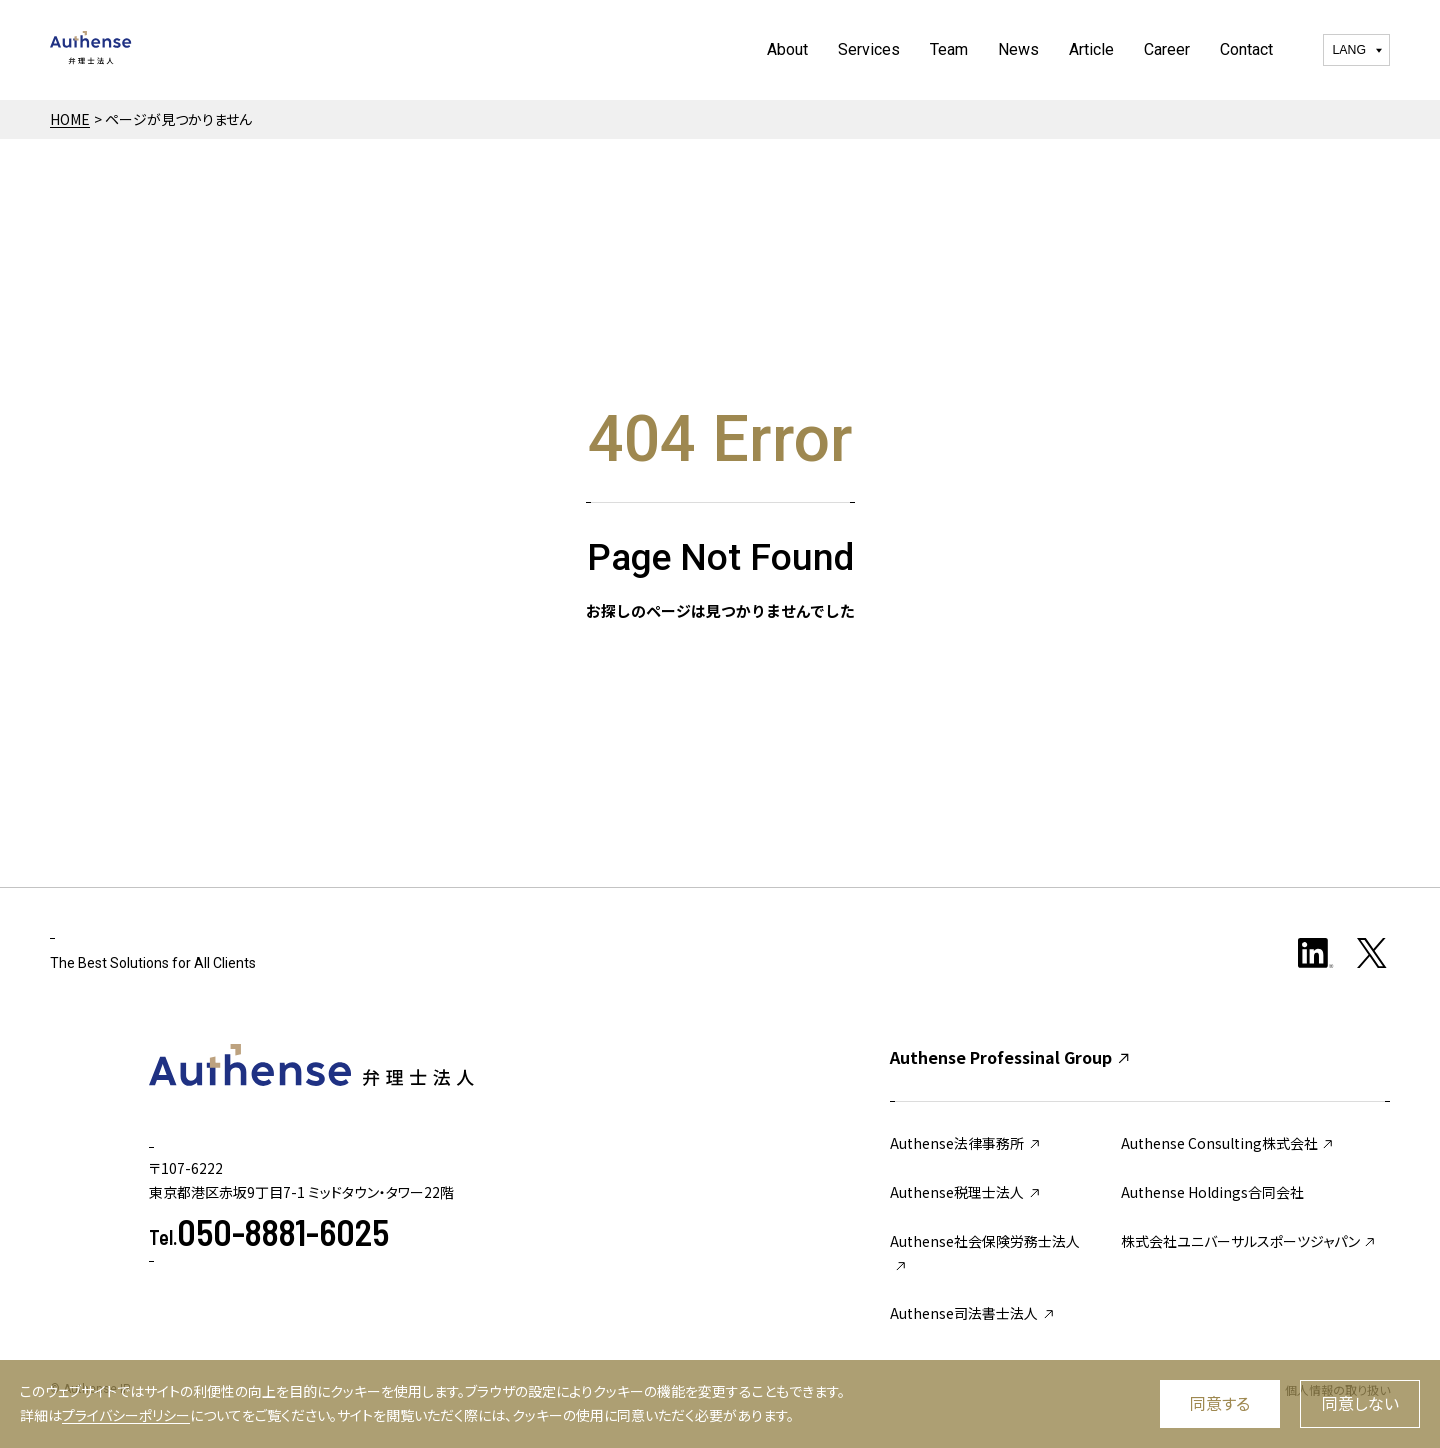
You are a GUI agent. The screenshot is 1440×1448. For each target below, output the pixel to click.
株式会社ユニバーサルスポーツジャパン (1249, 1241)
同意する (1220, 1403)
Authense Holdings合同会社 (1212, 1192)
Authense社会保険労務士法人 (985, 1252)
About (787, 49)
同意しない (1360, 1403)
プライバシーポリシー (126, 1415)
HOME (70, 119)
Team (949, 49)
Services (869, 49)
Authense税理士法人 (966, 1192)
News (1018, 49)
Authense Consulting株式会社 (1228, 1143)
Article (1091, 49)
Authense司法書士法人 (973, 1313)
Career (1167, 49)
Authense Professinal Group (1011, 1057)
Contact (1246, 49)
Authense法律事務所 (966, 1143)
